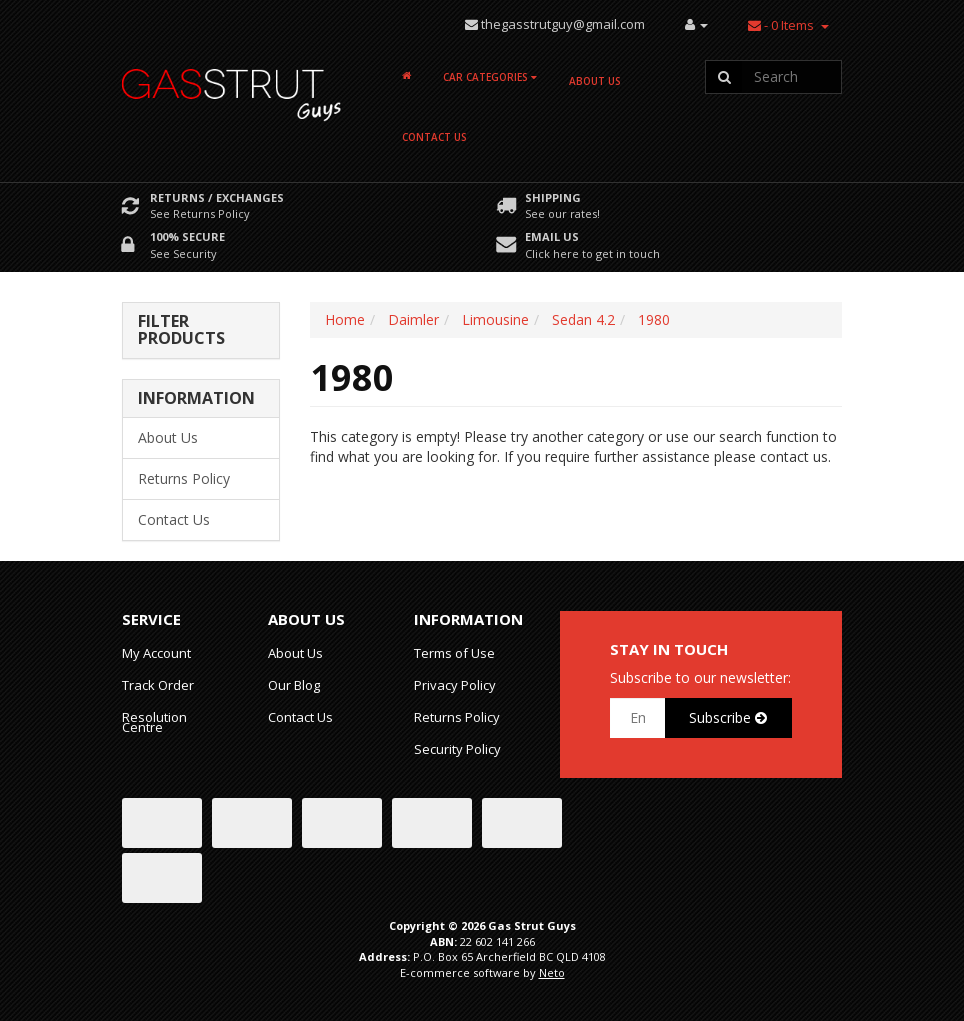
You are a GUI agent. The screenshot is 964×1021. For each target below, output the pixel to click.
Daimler (413, 319)
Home (345, 319)
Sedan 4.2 (583, 319)
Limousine (495, 319)
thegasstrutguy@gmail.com (563, 24)
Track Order (158, 685)
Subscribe (728, 717)
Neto (552, 972)
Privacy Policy (455, 685)
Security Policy (457, 749)
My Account (156, 653)
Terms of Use (454, 653)
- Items (781, 25)
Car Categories (490, 77)
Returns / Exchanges (217, 197)
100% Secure (187, 236)
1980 (654, 319)
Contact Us (434, 137)
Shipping (553, 197)
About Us (595, 81)
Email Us (552, 236)
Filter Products (181, 330)
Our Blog (294, 685)
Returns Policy (184, 478)
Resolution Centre (154, 722)
